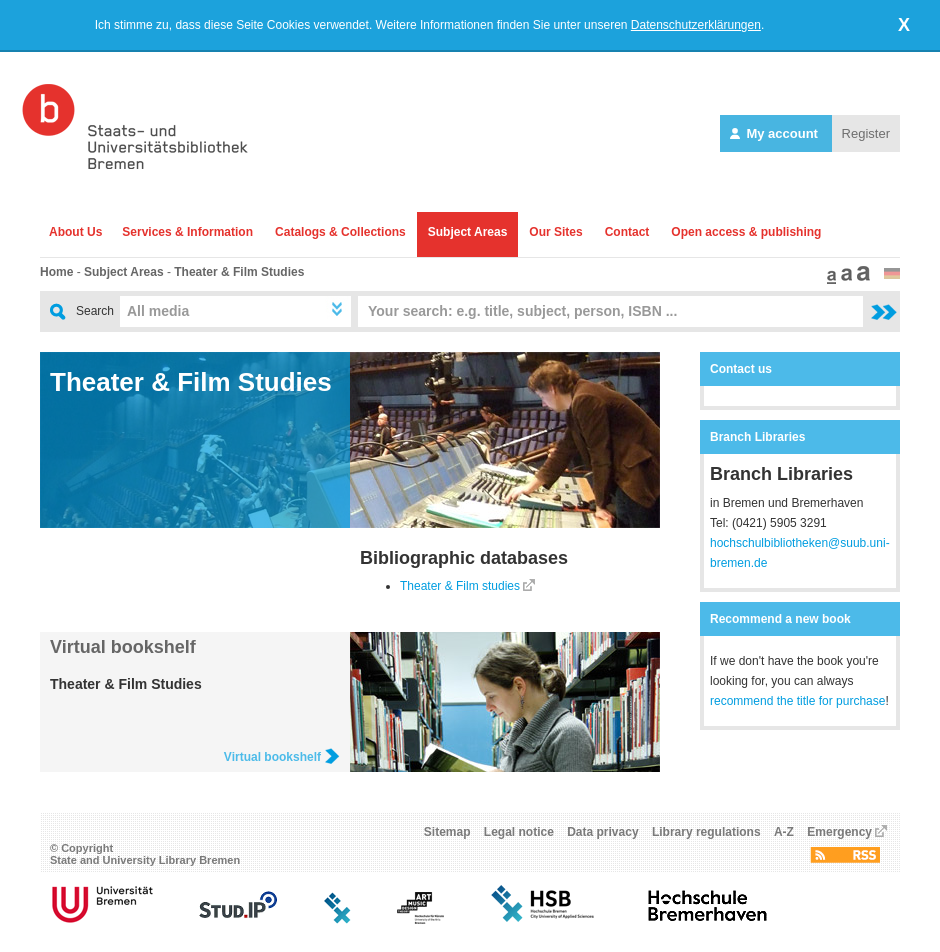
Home (56, 272)
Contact (627, 232)
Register (866, 133)
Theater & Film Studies (239, 272)
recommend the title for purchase (797, 701)
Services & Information (187, 232)
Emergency (839, 832)
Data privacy (602, 832)
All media (158, 311)
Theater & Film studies (460, 586)
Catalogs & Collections (340, 232)
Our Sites (555, 232)
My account (776, 133)
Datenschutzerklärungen (696, 25)
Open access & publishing (746, 232)
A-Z (784, 832)
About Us (75, 232)
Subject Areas (468, 232)
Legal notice (519, 832)
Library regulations (706, 832)
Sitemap (447, 832)
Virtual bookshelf (123, 647)
